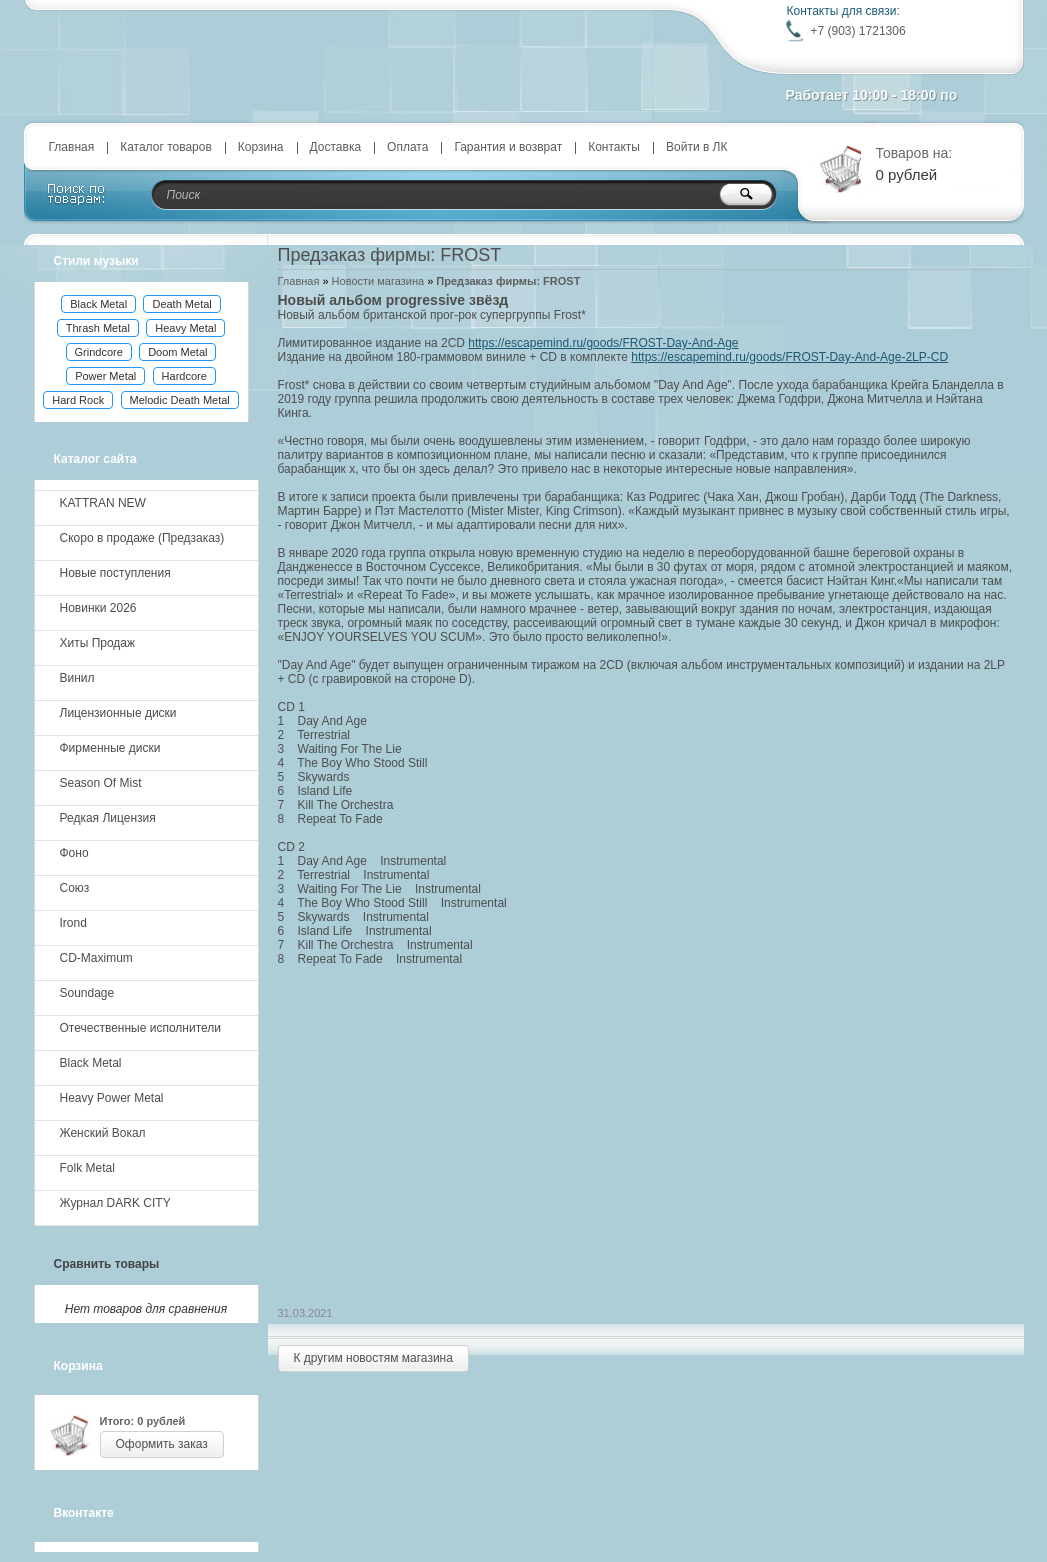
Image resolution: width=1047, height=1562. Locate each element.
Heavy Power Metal (112, 1098)
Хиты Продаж (98, 643)
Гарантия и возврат (508, 147)
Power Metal (105, 376)
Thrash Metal (98, 328)
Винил (77, 678)
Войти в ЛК (697, 147)
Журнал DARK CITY (115, 1203)
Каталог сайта (95, 459)
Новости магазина (378, 281)
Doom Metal (177, 352)
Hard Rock (78, 400)
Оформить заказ (162, 1444)
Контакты (614, 147)
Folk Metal (87, 1168)
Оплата (407, 147)
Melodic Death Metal (180, 400)
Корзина (261, 147)
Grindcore (99, 352)
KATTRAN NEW (103, 503)
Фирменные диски (110, 748)
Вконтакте (84, 1513)
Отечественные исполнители (140, 1028)
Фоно (74, 853)
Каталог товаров (166, 147)
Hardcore (184, 376)
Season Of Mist (101, 783)
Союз (75, 888)
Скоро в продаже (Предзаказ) (142, 538)
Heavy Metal (185, 328)
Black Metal (98, 304)
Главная (72, 147)
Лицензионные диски (118, 713)
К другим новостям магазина (373, 1358)
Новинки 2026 (98, 608)
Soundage (87, 993)
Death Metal (181, 304)
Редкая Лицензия (108, 818)
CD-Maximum (96, 958)
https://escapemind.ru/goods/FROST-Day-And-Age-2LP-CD (789, 357)
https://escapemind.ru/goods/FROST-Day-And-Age (603, 343)
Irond (73, 923)
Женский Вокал (103, 1133)
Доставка (336, 147)
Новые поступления (115, 573)
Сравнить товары (107, 1264)
